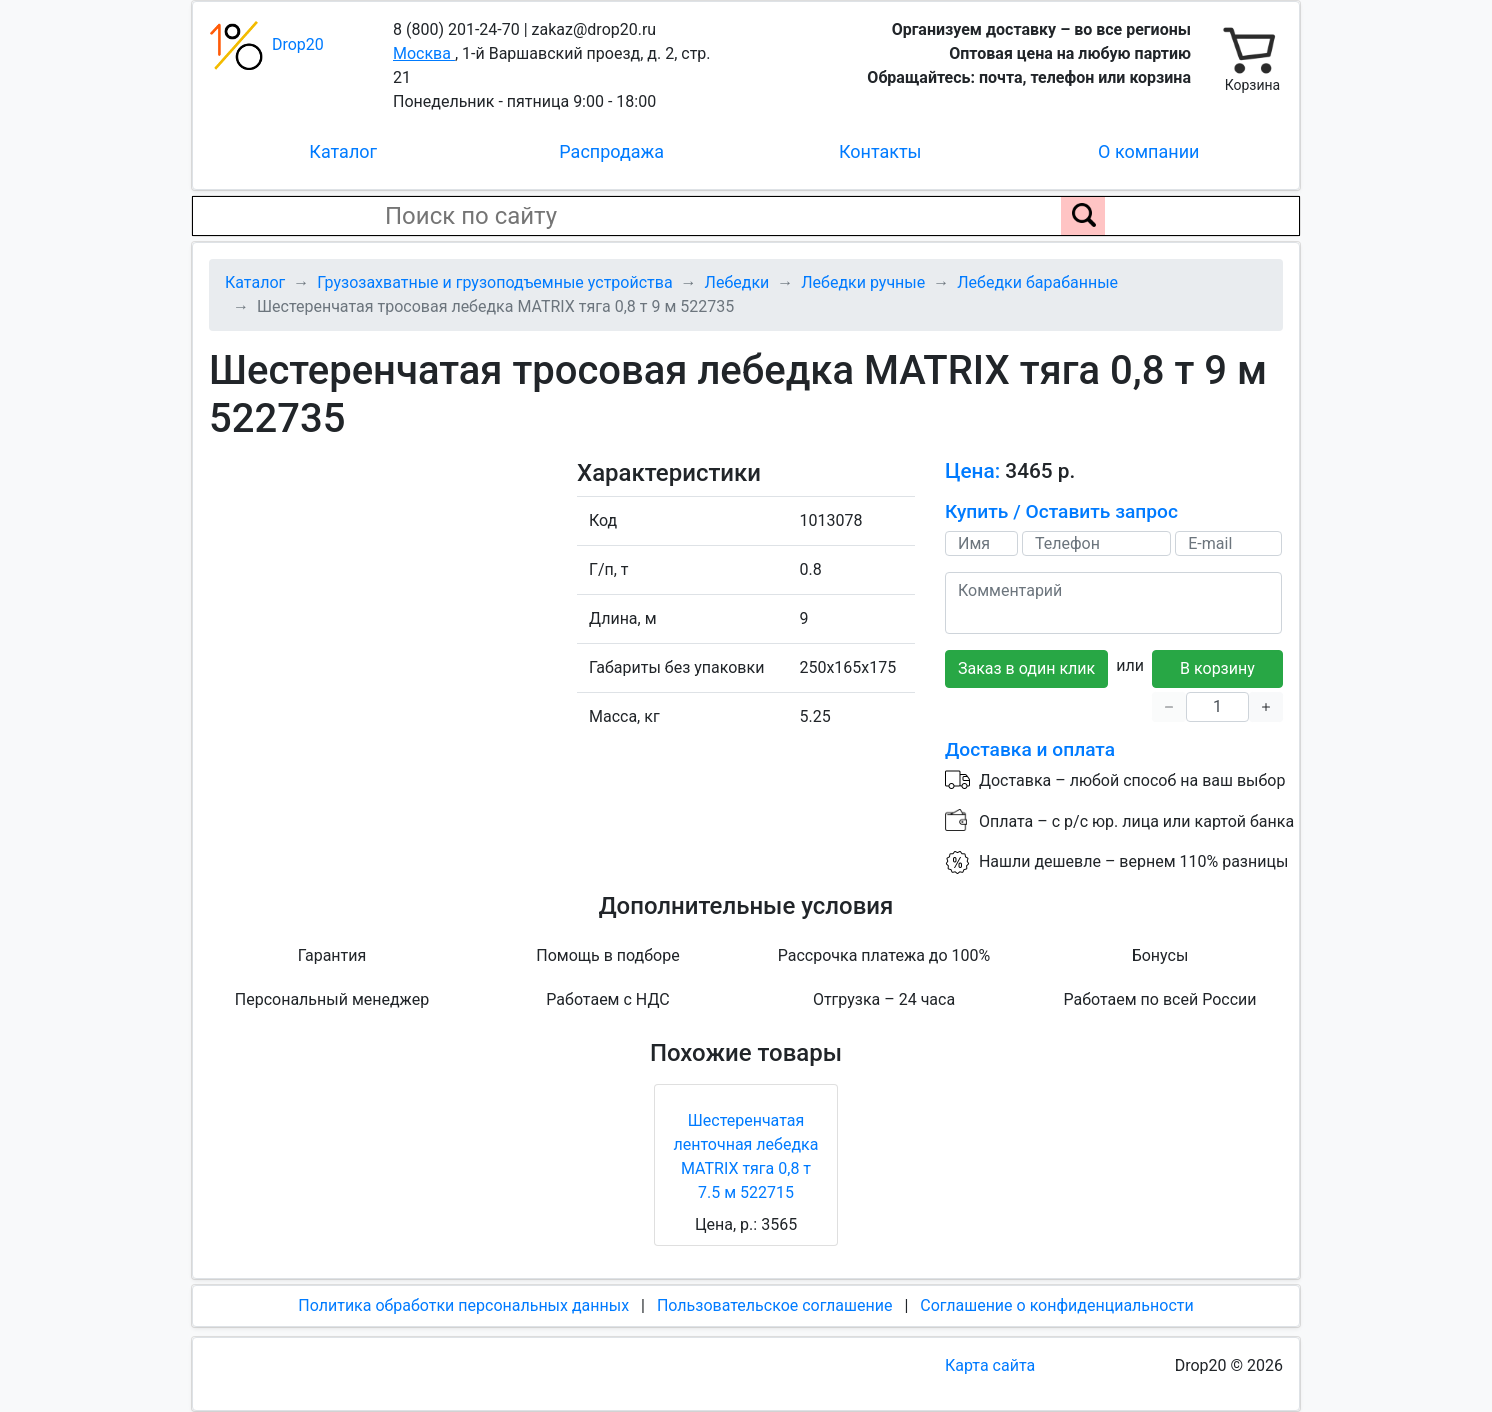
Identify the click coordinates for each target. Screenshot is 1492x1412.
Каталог (343, 151)
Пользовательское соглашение (775, 1305)
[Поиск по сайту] (1083, 216)
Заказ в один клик (1026, 668)
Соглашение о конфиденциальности (1056, 1305)
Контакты (880, 151)
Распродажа (611, 151)
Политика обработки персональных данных (463, 1305)
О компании (1148, 151)
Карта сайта (990, 1365)
